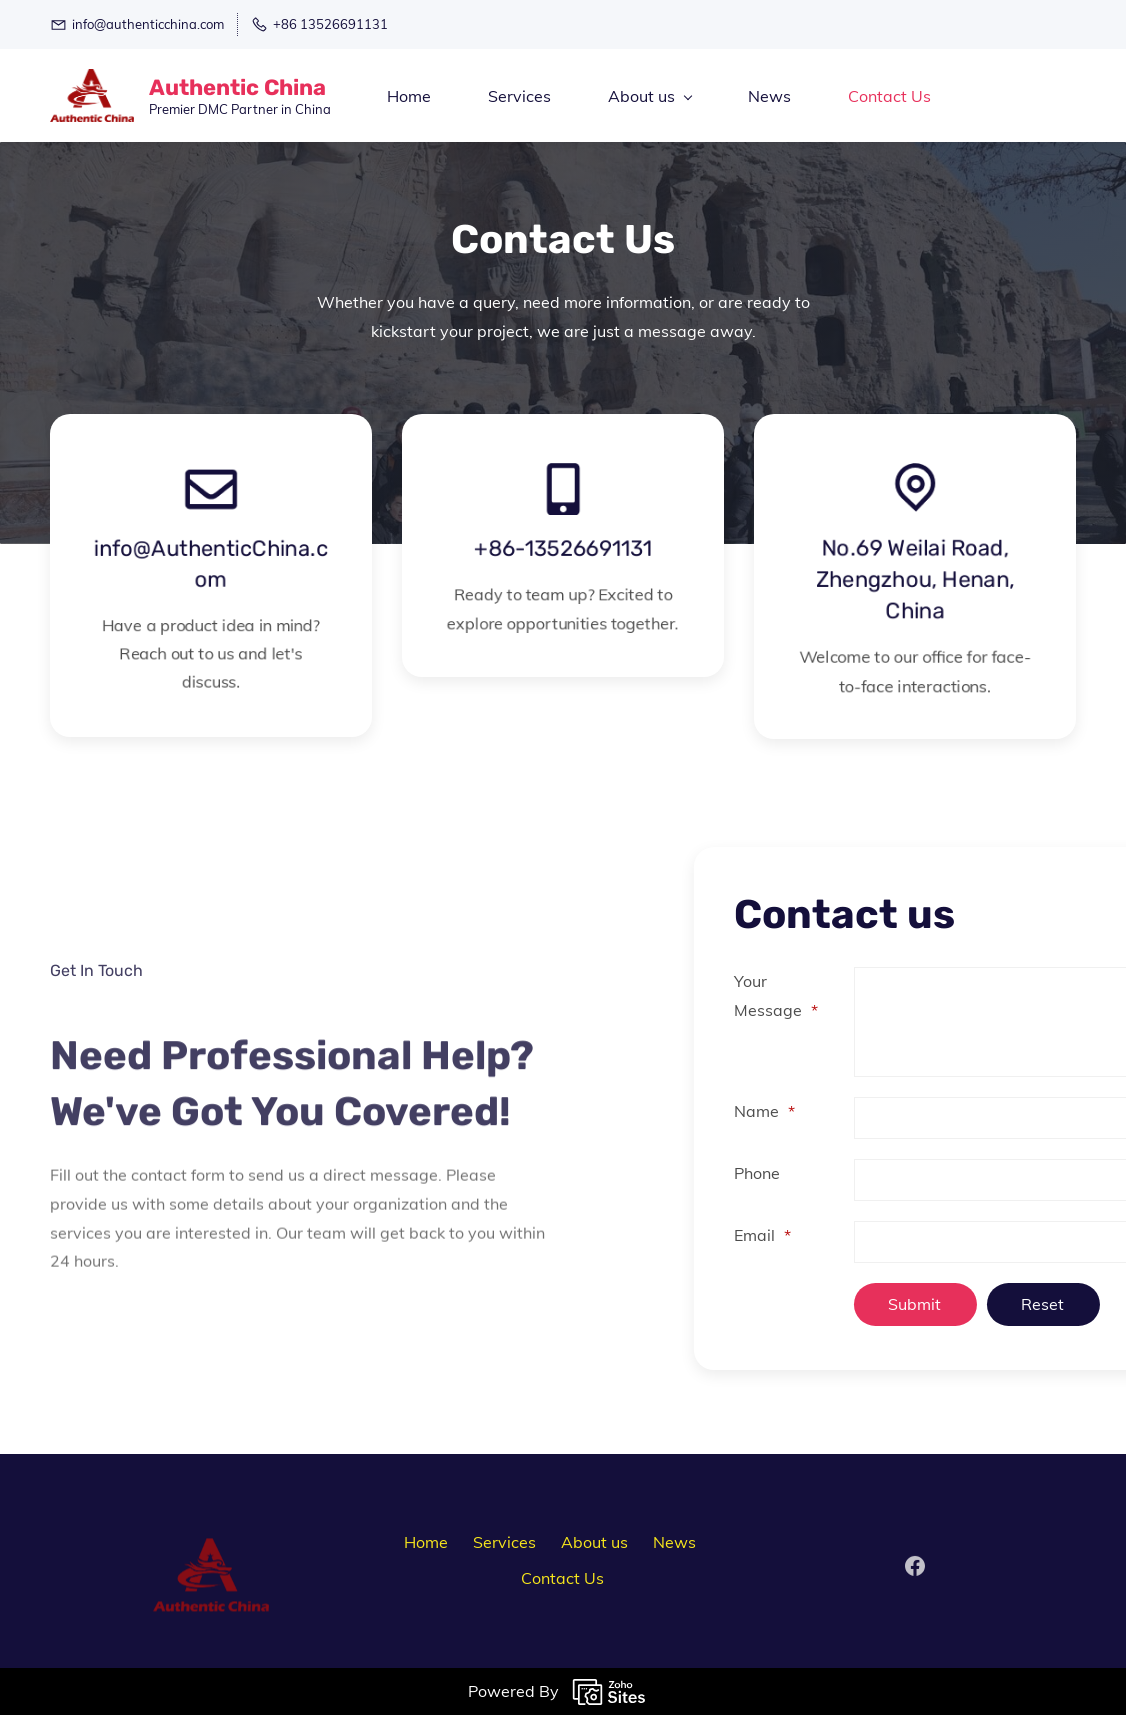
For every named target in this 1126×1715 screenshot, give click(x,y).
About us (594, 1542)
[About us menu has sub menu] (649, 96)
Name (890, 1111)
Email (888, 1235)
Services (504, 1542)
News (674, 1542)
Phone (883, 1173)
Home (426, 1542)
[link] (211, 1573)
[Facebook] (915, 1575)
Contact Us (562, 1578)
